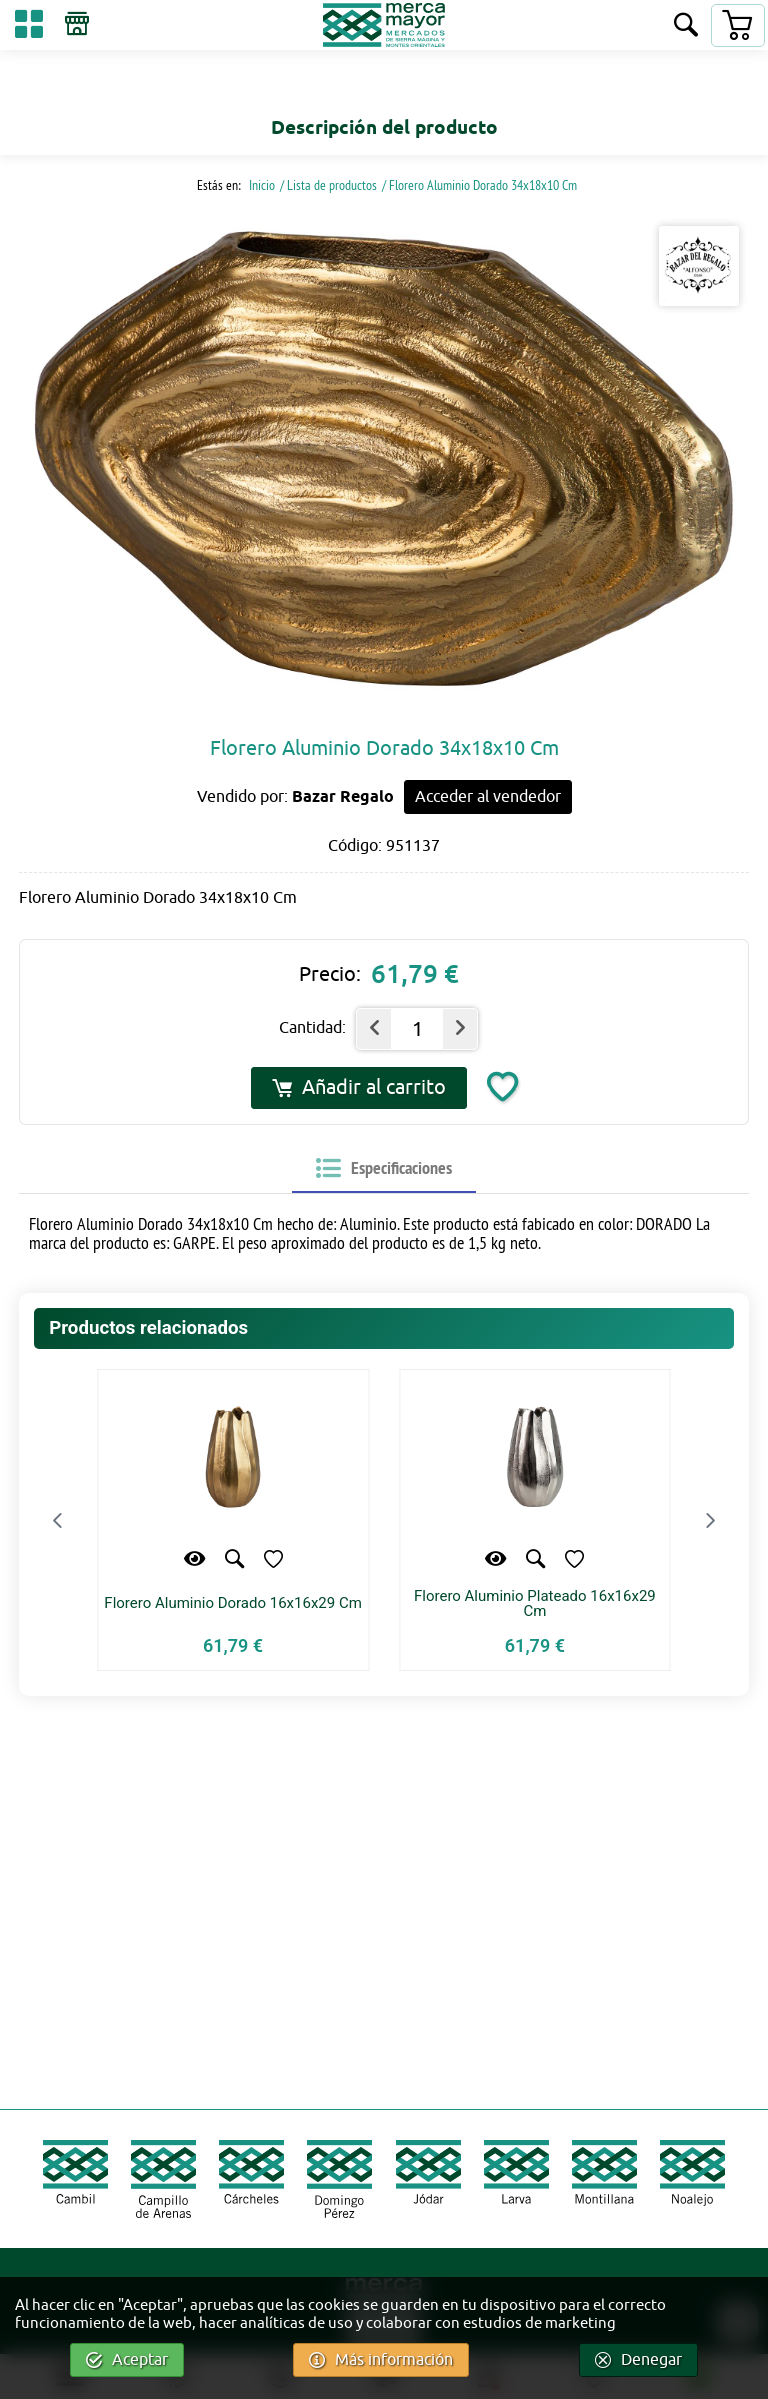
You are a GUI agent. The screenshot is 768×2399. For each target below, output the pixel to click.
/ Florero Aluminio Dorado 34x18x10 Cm (479, 185)
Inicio (260, 185)
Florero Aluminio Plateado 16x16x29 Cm (535, 1604)
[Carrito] (737, 25)
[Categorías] (29, 27)
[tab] (384, 1169)
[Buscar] (686, 26)
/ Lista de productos (328, 185)
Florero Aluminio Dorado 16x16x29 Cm (233, 1603)
